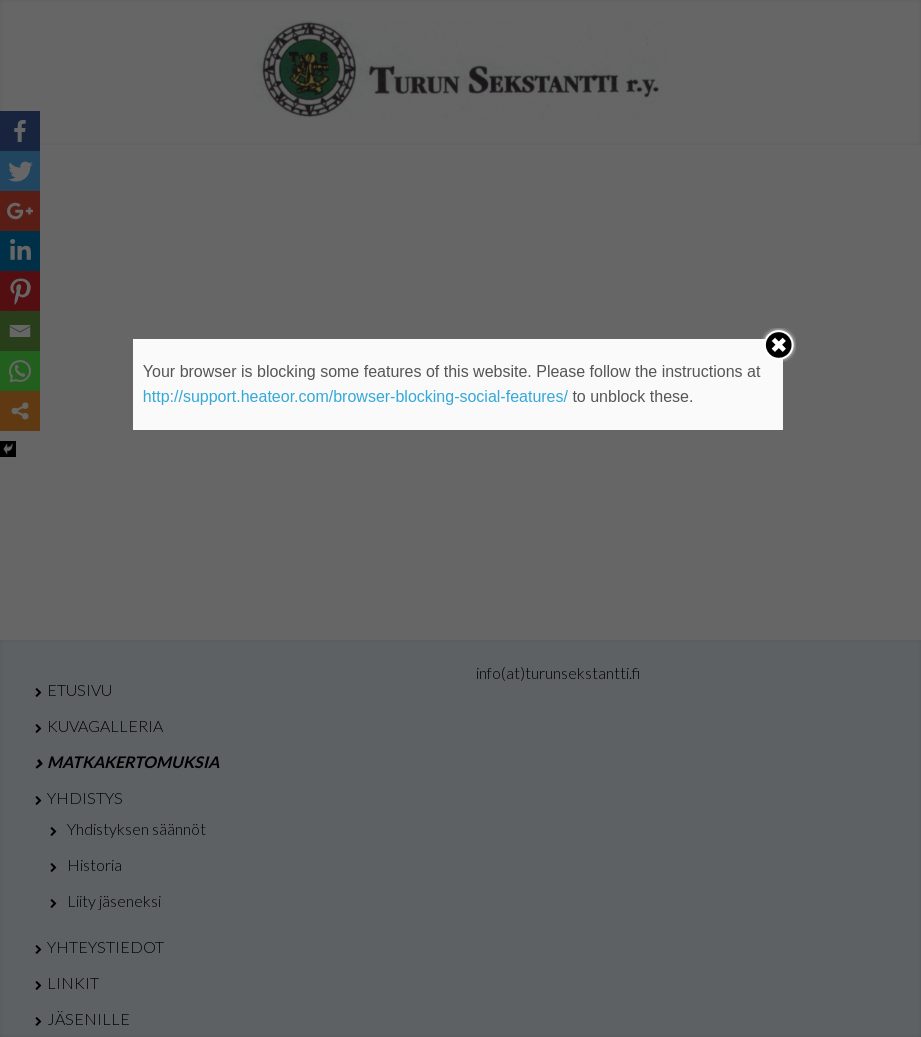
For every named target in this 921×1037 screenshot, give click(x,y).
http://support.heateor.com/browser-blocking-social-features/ (355, 396)
